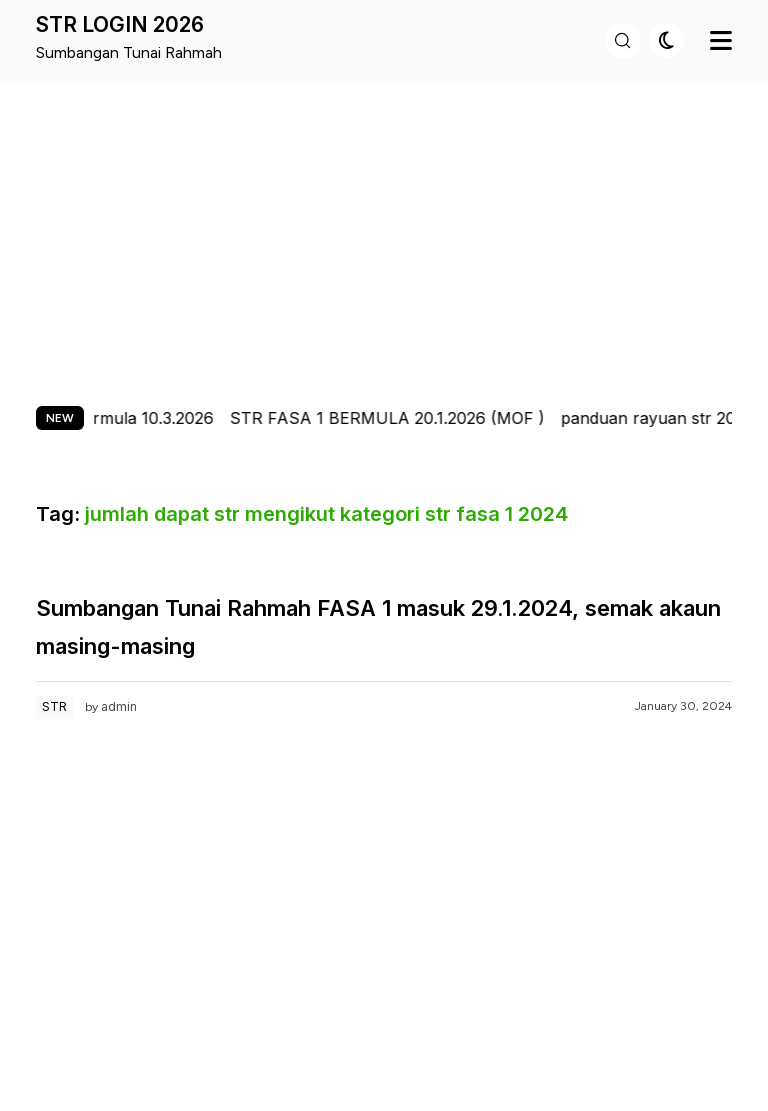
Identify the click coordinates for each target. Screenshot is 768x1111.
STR (54, 706)
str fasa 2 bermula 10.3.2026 (110, 418)
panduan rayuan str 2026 (662, 418)
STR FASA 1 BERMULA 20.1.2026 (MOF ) (391, 418)
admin (119, 706)
